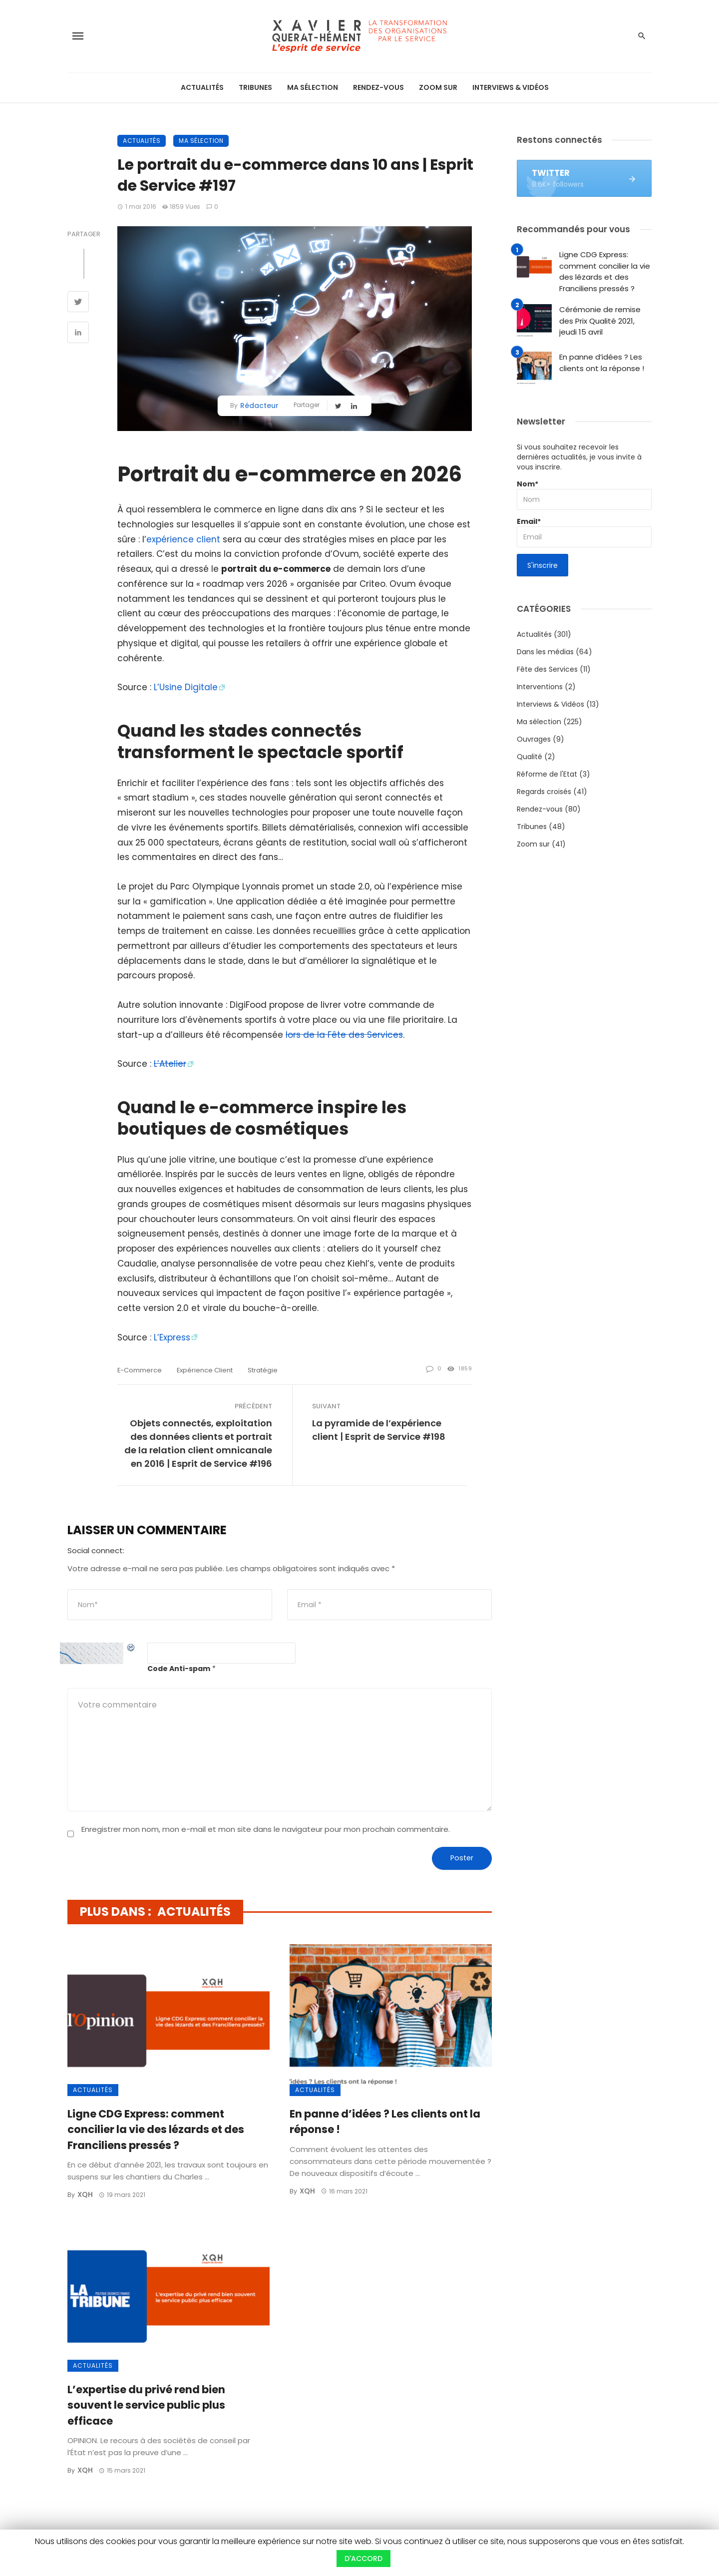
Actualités (202, 87)
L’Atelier (170, 1064)
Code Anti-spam (178, 1669)
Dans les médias (545, 652)
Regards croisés (544, 792)
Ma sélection (312, 87)
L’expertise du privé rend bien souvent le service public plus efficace (146, 2405)
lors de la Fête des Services (344, 1035)
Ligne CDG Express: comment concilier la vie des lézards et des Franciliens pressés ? (155, 2129)
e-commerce (139, 1370)
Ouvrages (534, 739)
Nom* (584, 494)
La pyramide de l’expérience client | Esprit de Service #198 (378, 1430)
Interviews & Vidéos (510, 87)
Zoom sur (438, 87)
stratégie (263, 1370)
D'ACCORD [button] (363, 2559)
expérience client (183, 539)
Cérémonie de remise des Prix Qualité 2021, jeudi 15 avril (600, 320)
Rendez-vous (378, 87)
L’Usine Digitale (186, 687)
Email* (584, 531)
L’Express (172, 1337)
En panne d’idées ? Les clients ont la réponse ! (385, 2122)
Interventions (540, 687)
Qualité (529, 757)
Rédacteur (259, 406)
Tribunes (255, 87)
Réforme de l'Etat (547, 774)
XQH (85, 2194)
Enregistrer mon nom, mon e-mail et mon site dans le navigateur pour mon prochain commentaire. (265, 1829)
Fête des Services (547, 669)
